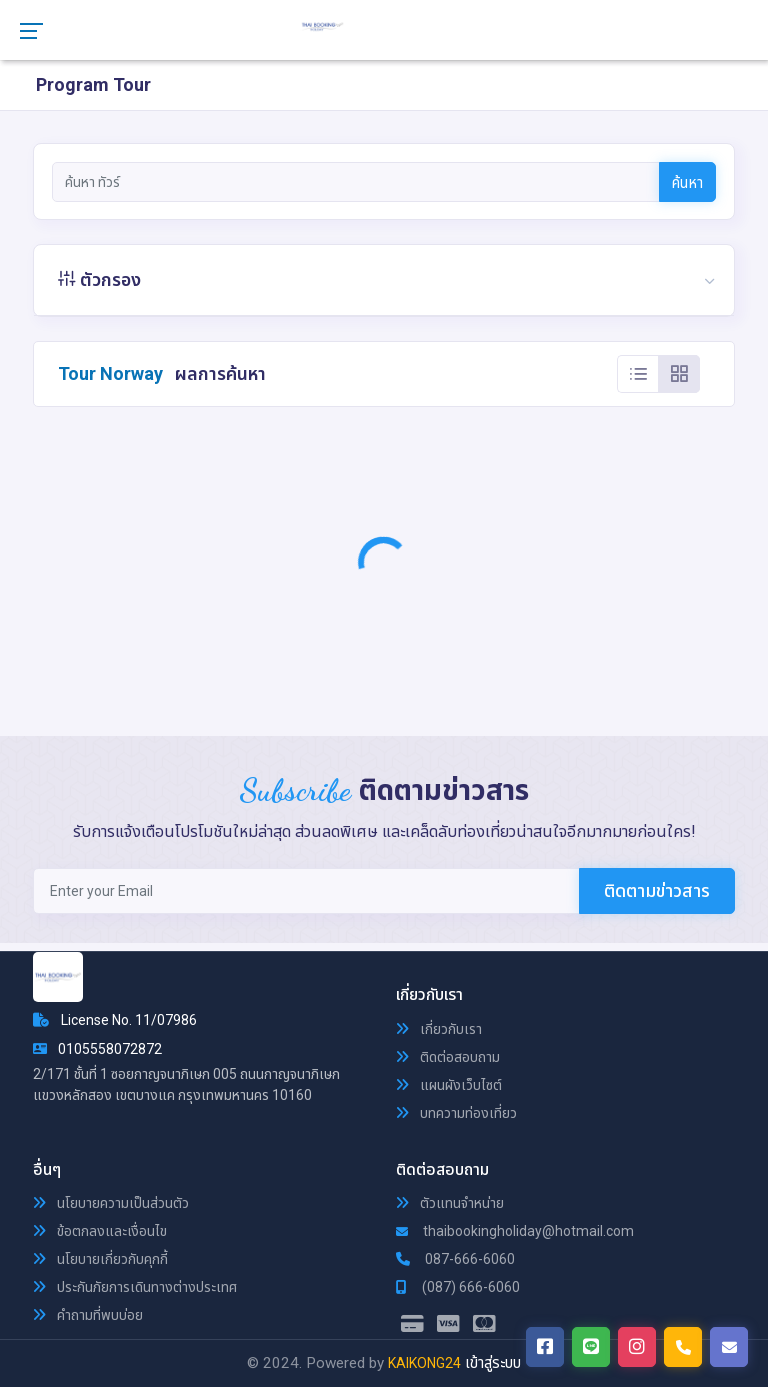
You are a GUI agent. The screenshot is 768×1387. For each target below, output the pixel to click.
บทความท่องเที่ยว (456, 1113)
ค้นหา (687, 183)
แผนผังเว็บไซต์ (449, 1085)
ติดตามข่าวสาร (657, 890)
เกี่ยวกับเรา (439, 1029)
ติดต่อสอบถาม (448, 1057)
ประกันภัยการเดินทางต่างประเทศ (135, 1287)
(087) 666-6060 (458, 1287)
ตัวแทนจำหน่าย (450, 1203)
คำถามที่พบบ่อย (88, 1315)
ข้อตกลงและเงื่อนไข (100, 1231)
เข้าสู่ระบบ (493, 1363)
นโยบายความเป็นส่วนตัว (111, 1203)
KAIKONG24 (424, 1363)
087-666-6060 (455, 1259)
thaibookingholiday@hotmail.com (515, 1231)
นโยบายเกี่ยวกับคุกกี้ (100, 1259)
